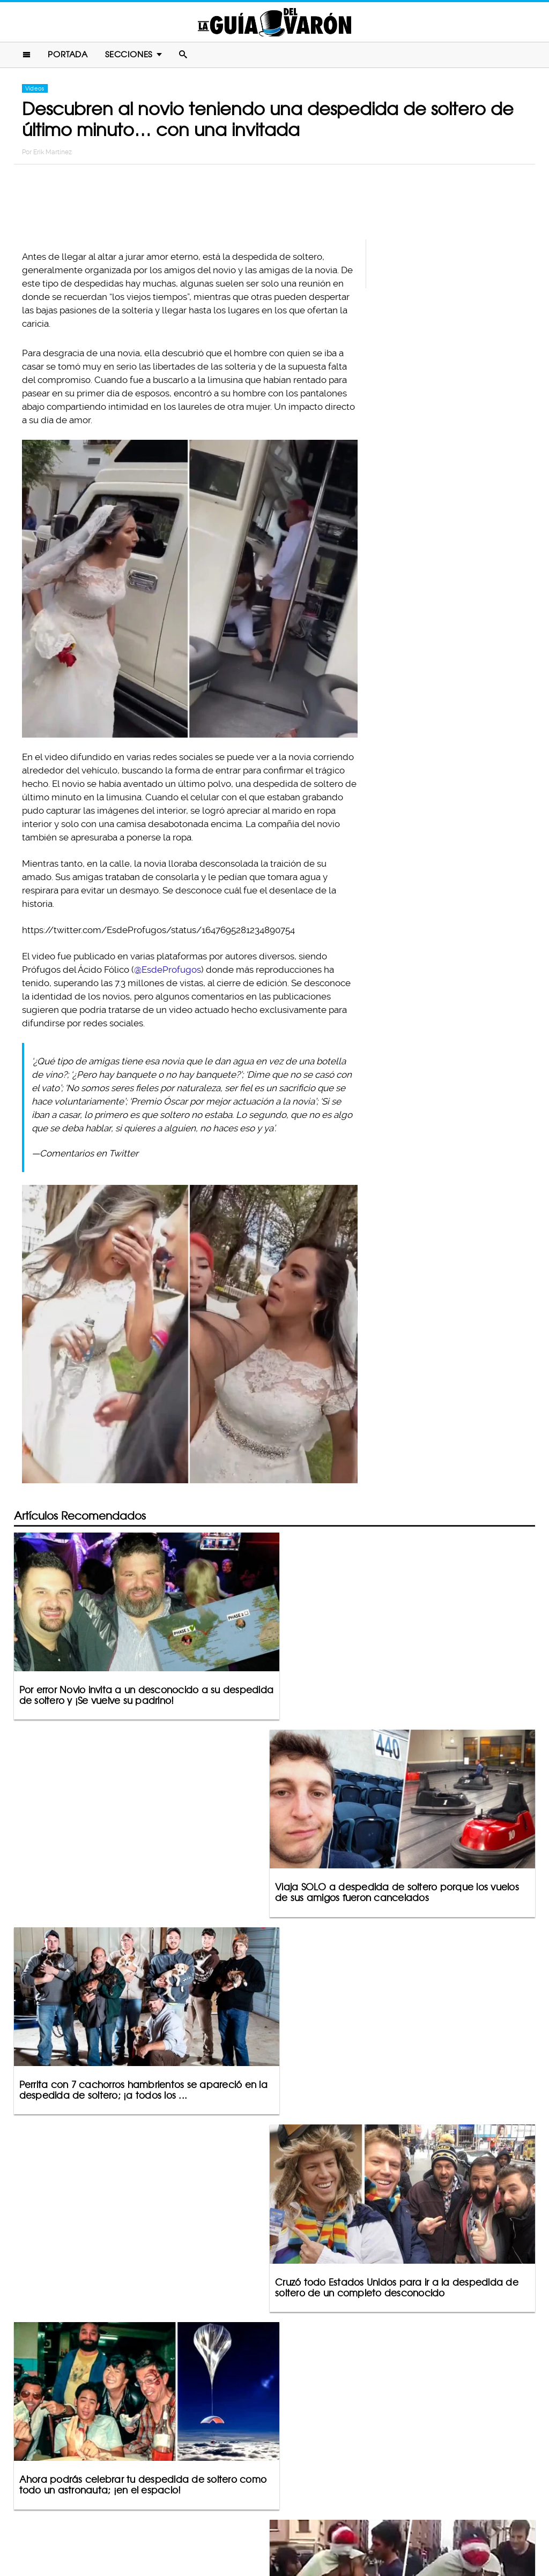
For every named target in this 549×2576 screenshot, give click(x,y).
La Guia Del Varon (274, 22)
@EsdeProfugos (167, 970)
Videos (34, 89)
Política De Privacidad (263, 2526)
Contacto (193, 2526)
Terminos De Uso (344, 2526)
